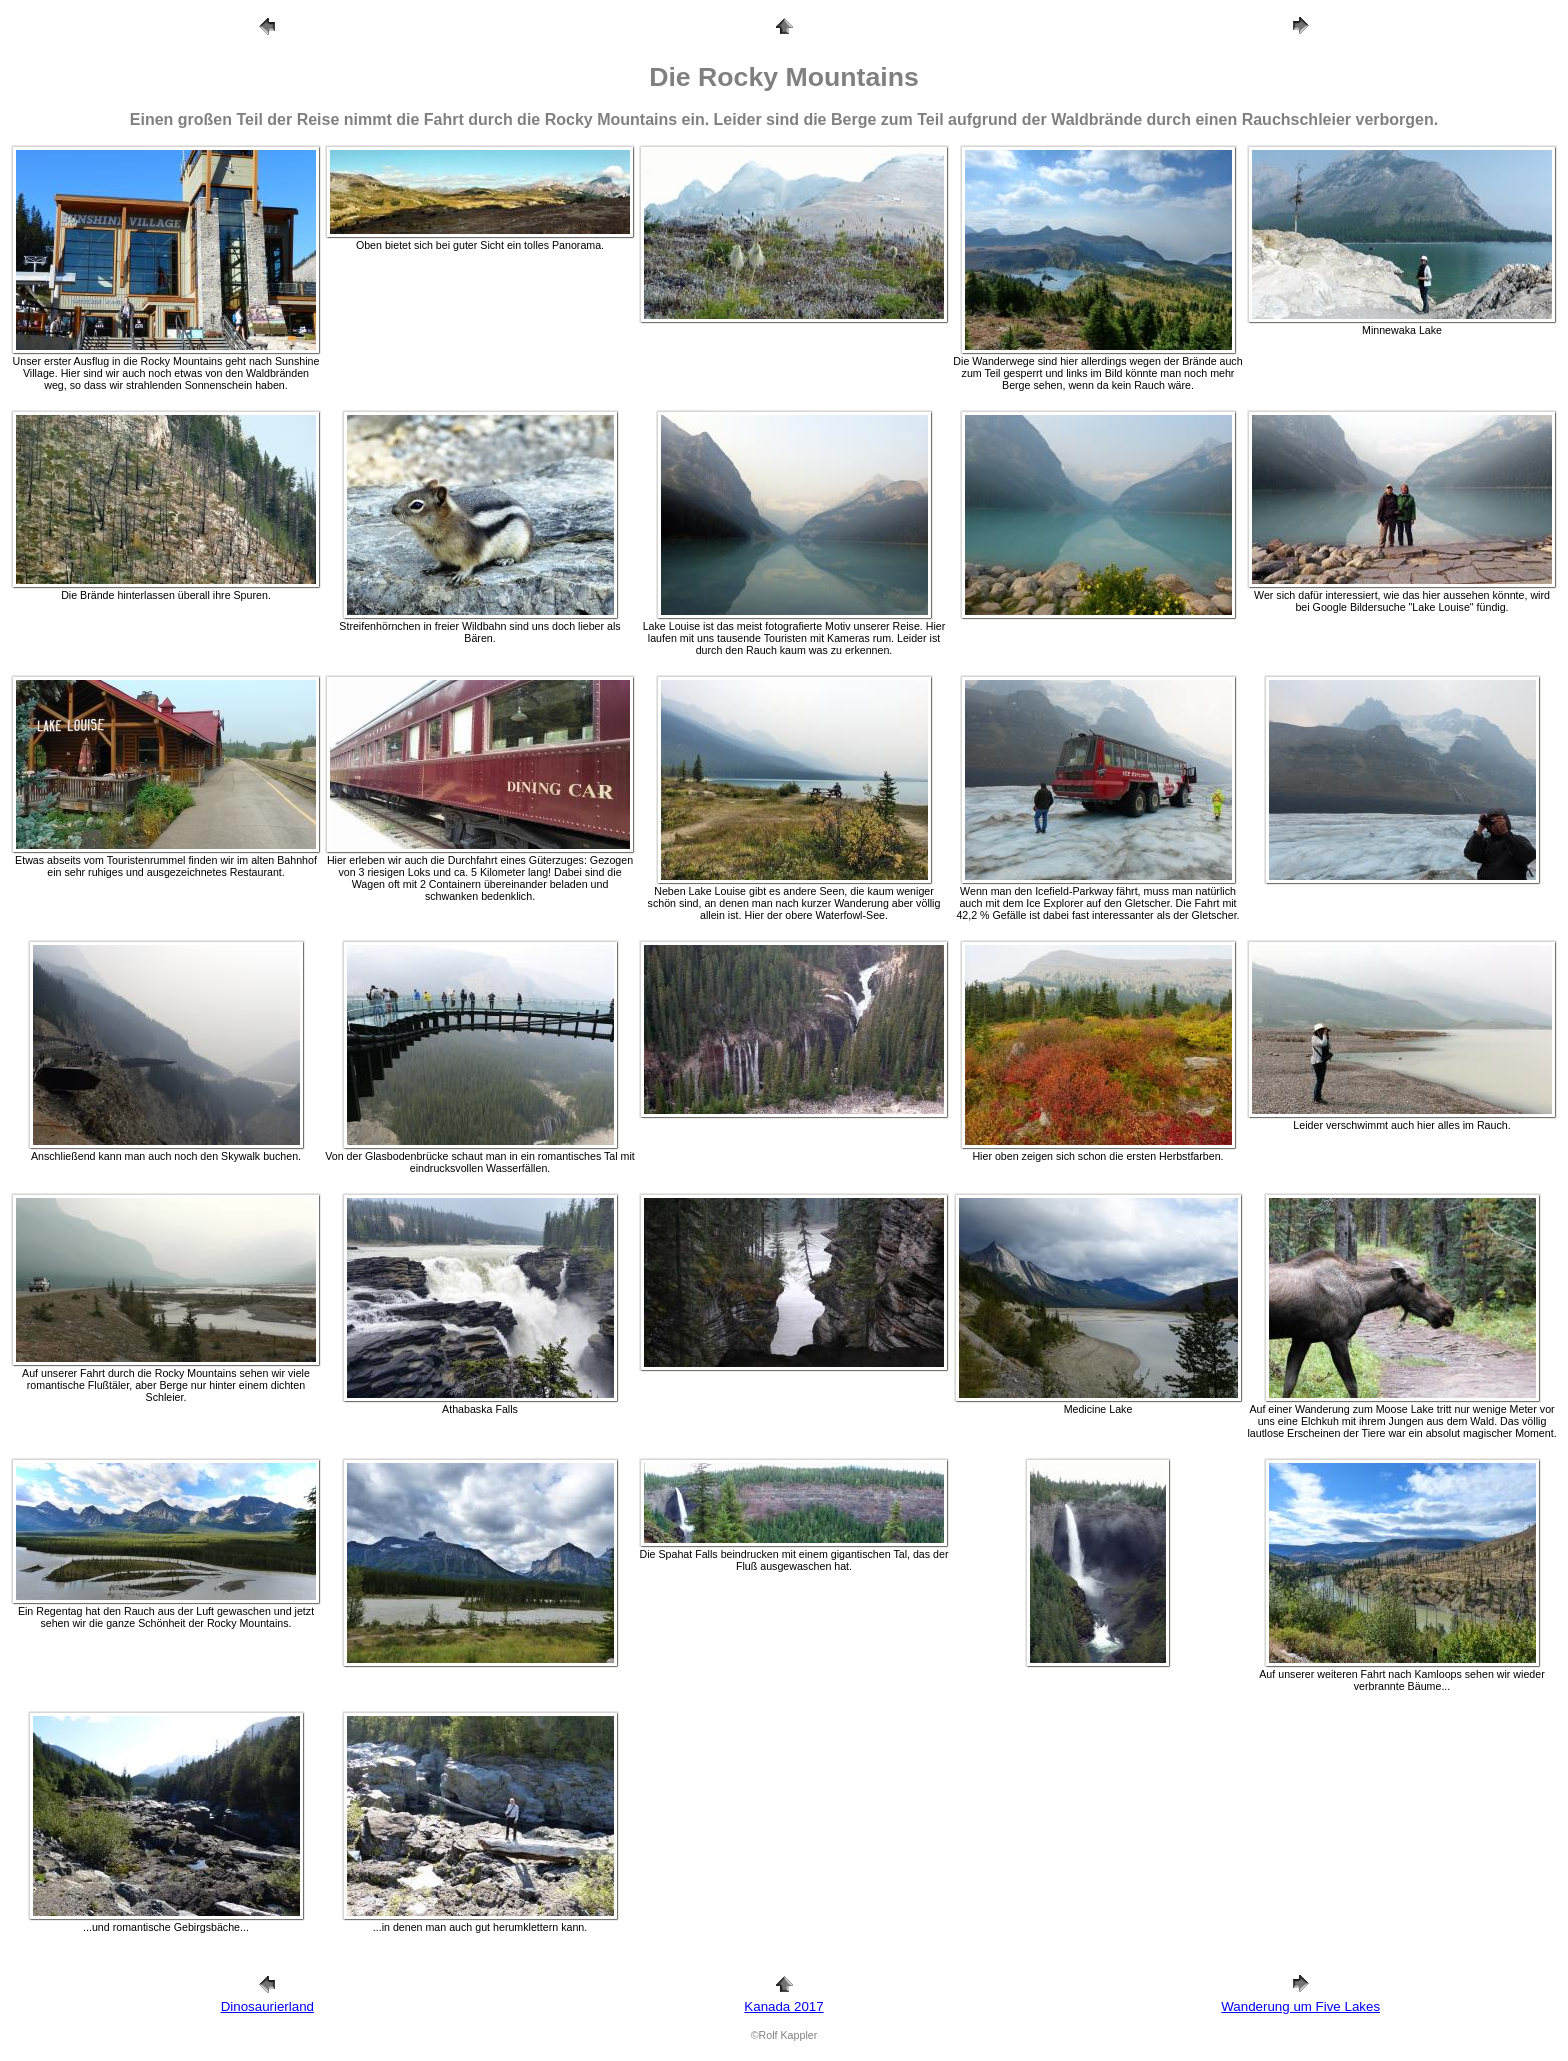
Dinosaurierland (267, 2006)
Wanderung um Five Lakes (1300, 2006)
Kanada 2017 (783, 2006)
